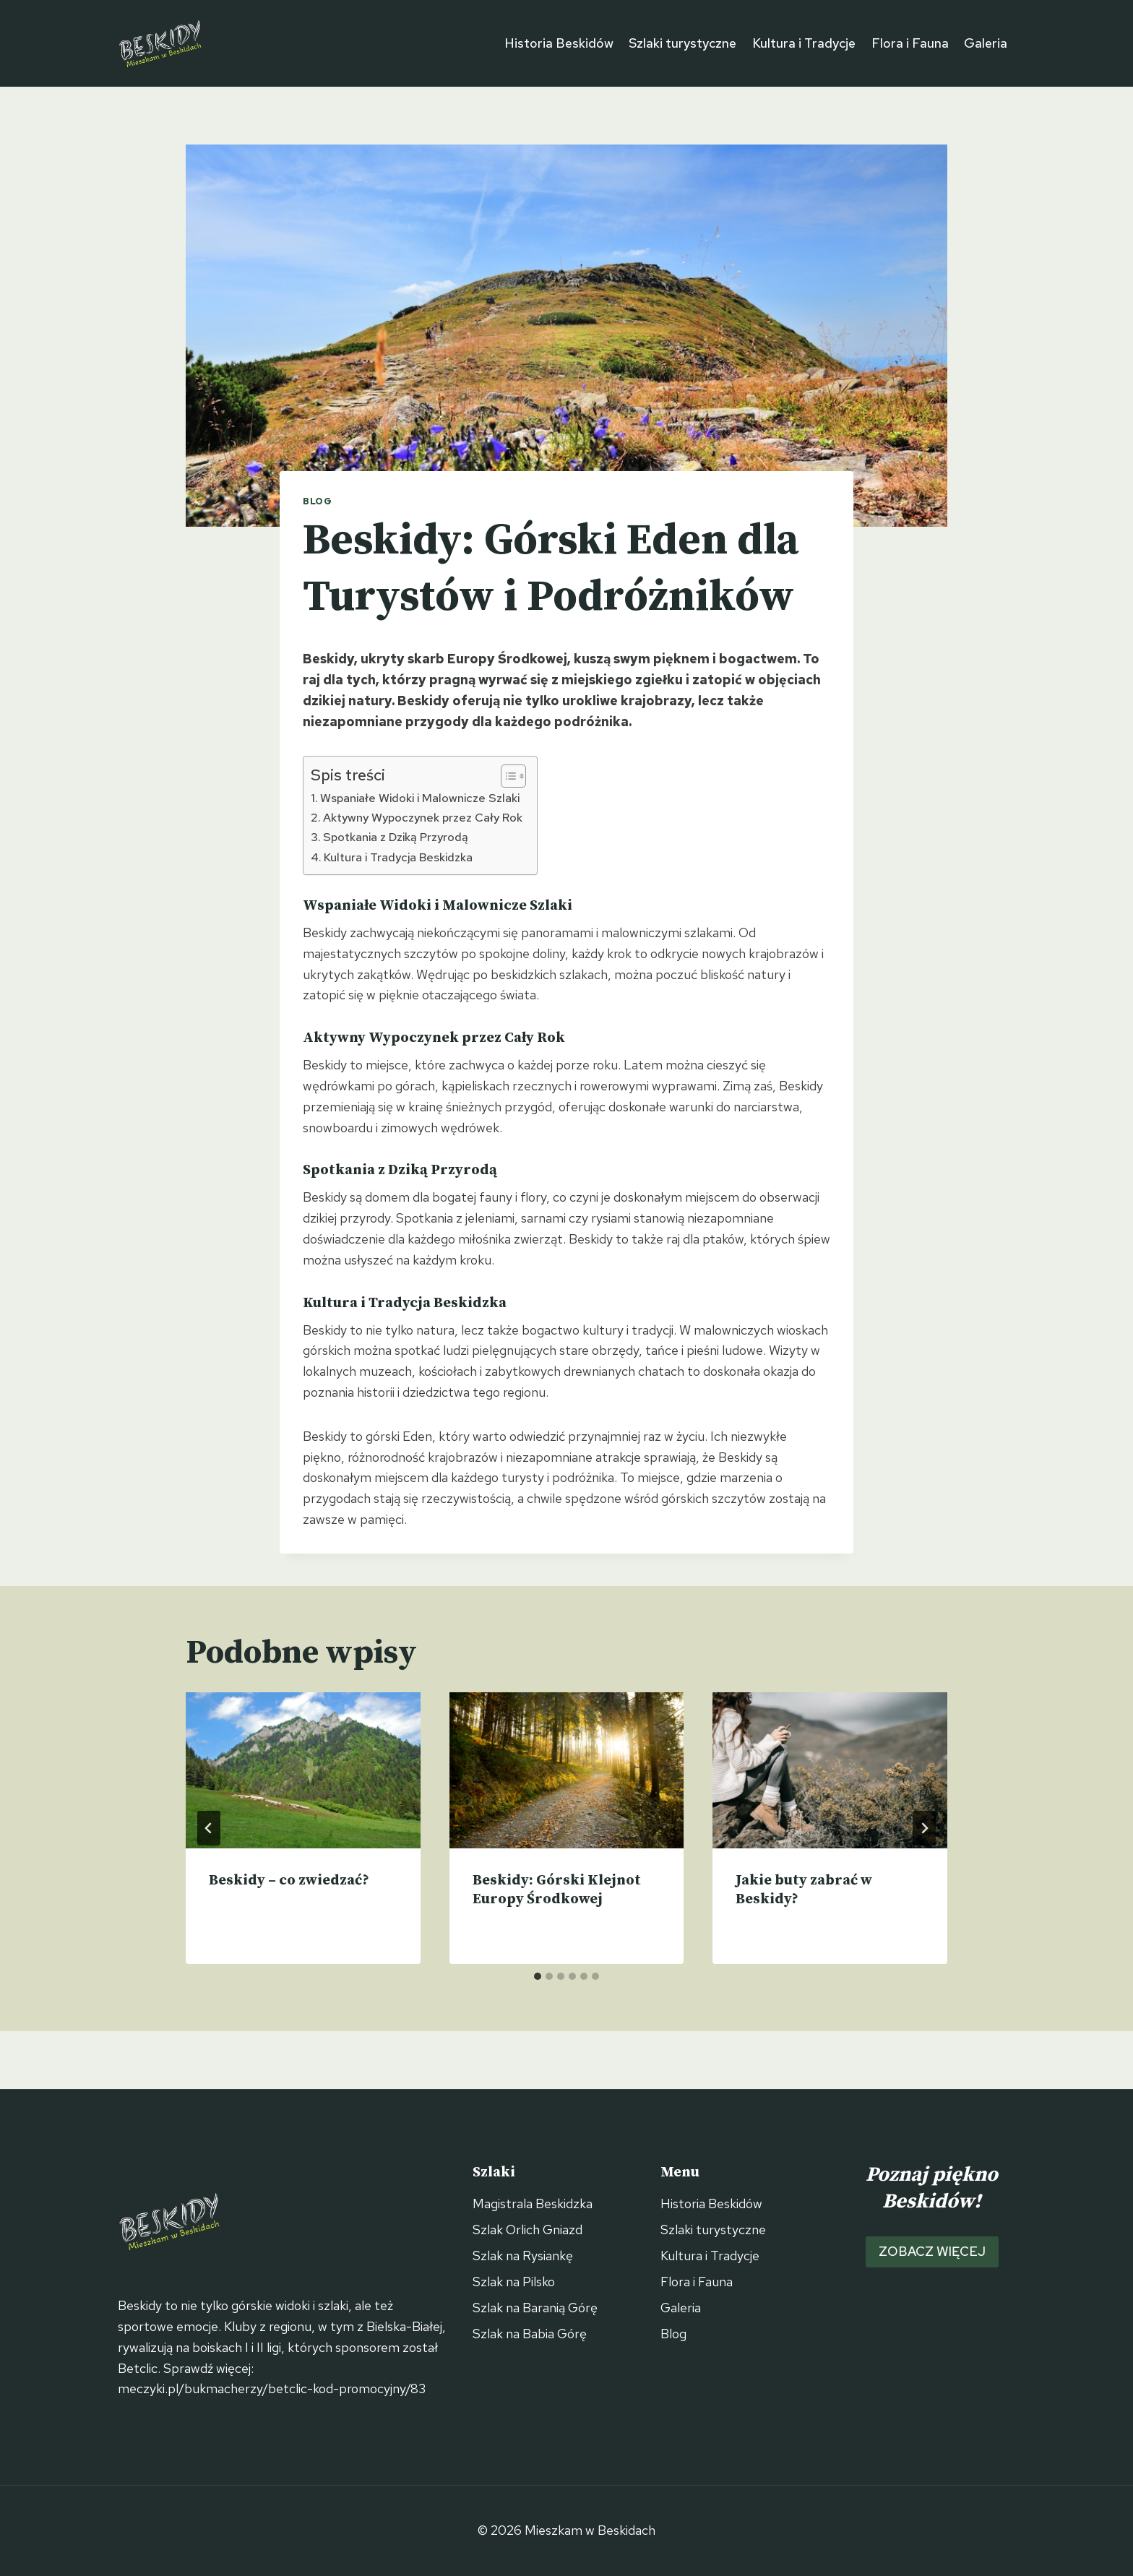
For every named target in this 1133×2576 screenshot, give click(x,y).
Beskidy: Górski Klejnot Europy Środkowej (557, 1889)
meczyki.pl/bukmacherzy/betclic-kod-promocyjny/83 (272, 2388)
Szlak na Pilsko (514, 2281)
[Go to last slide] (208, 1828)
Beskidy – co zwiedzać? (289, 1880)
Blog (317, 501)
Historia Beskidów (559, 43)
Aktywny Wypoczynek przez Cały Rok (422, 817)
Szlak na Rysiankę (523, 2255)
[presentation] (303, 1770)
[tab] (537, 1976)
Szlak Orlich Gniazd (527, 2229)
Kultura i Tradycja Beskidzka (398, 857)
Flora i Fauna (910, 43)
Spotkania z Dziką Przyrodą (395, 837)
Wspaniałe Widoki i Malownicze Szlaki (420, 798)
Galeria (985, 43)
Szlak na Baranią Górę (535, 2307)
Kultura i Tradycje (804, 43)
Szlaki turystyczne (682, 43)
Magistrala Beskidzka (533, 2203)
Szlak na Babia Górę (530, 2333)
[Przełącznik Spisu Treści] (506, 776)
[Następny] (924, 1828)
